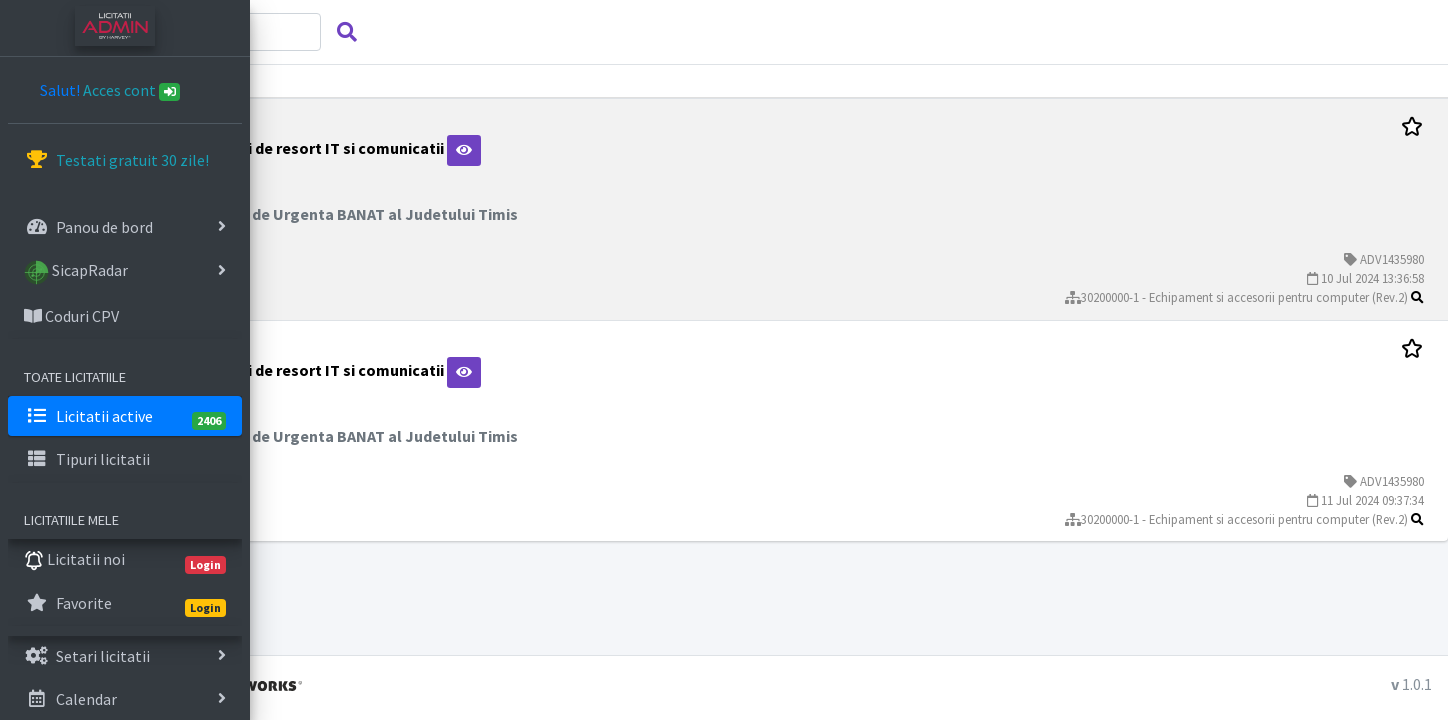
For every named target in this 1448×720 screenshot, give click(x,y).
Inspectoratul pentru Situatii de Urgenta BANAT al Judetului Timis (523, 214)
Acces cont (132, 90)
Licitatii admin (368, 684)
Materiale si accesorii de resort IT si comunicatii (476, 148)
